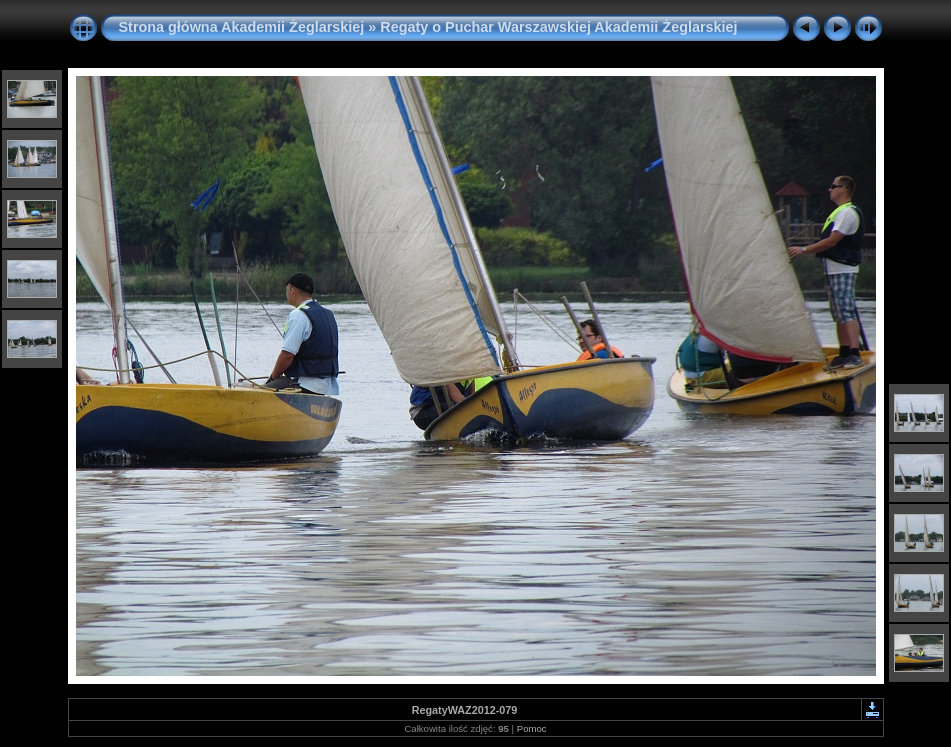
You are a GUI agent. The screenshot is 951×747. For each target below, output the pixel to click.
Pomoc (532, 728)
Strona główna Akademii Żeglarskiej (242, 27)
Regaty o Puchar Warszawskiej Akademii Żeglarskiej (558, 27)
